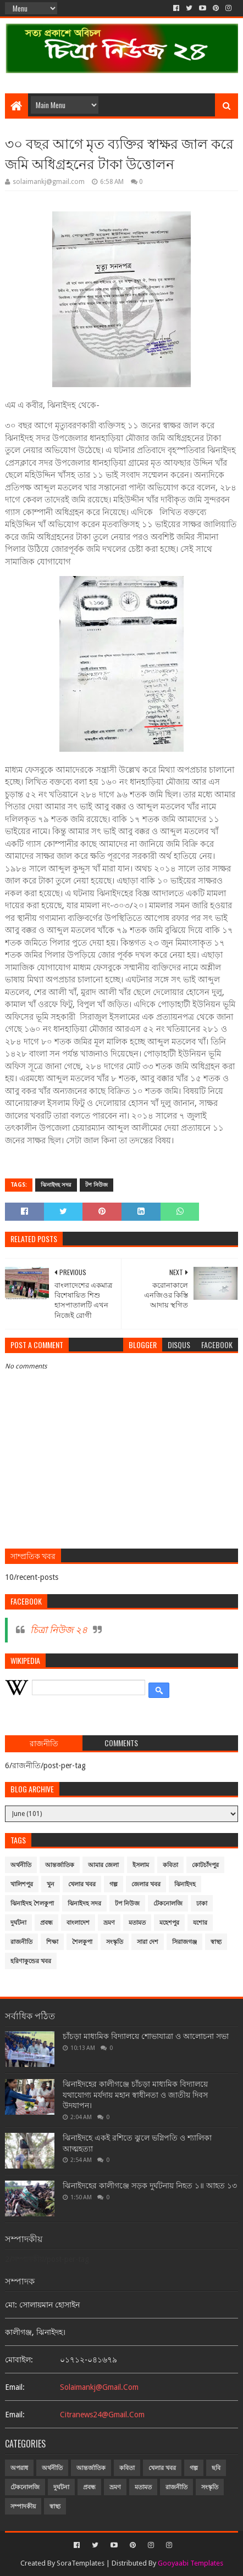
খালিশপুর (21, 1884)
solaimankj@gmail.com (99, 2387)
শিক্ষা (52, 1942)
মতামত (137, 1922)
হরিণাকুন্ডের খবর (30, 1961)
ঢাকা (201, 1903)
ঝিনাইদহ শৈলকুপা (32, 1903)
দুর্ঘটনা (18, 1922)
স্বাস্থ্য (216, 1942)
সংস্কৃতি (114, 1942)
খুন (50, 1884)
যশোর (200, 1922)
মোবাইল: (19, 2359)
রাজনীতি (21, 1942)
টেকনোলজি (168, 1903)
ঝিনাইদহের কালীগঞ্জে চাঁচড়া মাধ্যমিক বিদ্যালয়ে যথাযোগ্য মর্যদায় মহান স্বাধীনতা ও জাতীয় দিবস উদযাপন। (135, 2095)
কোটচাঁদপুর (205, 1865)
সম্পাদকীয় (23, 2506)
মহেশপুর (169, 1922)
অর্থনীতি (20, 1865)
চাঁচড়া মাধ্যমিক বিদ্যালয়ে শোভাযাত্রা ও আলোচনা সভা (146, 2036)
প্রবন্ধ (46, 1922)
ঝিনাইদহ (185, 1884)
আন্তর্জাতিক (59, 1865)
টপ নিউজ (96, 1185)
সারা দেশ (147, 1942)
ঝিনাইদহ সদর (56, 1185)
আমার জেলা (103, 1865)
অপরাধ (19, 2468)
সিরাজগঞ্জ (184, 1942)
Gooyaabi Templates (190, 2563)
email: (15, 2387)
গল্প (113, 1884)
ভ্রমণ (109, 1922)
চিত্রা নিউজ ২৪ (58, 1629)
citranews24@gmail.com (102, 2414)
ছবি (216, 2468)
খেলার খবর (82, 1884)
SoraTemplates (80, 2563)
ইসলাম (140, 1865)
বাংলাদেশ (78, 1922)
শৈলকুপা (82, 1942)
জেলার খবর (146, 1884)
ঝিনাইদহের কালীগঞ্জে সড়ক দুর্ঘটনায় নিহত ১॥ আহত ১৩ (150, 2185)
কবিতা (170, 1865)
